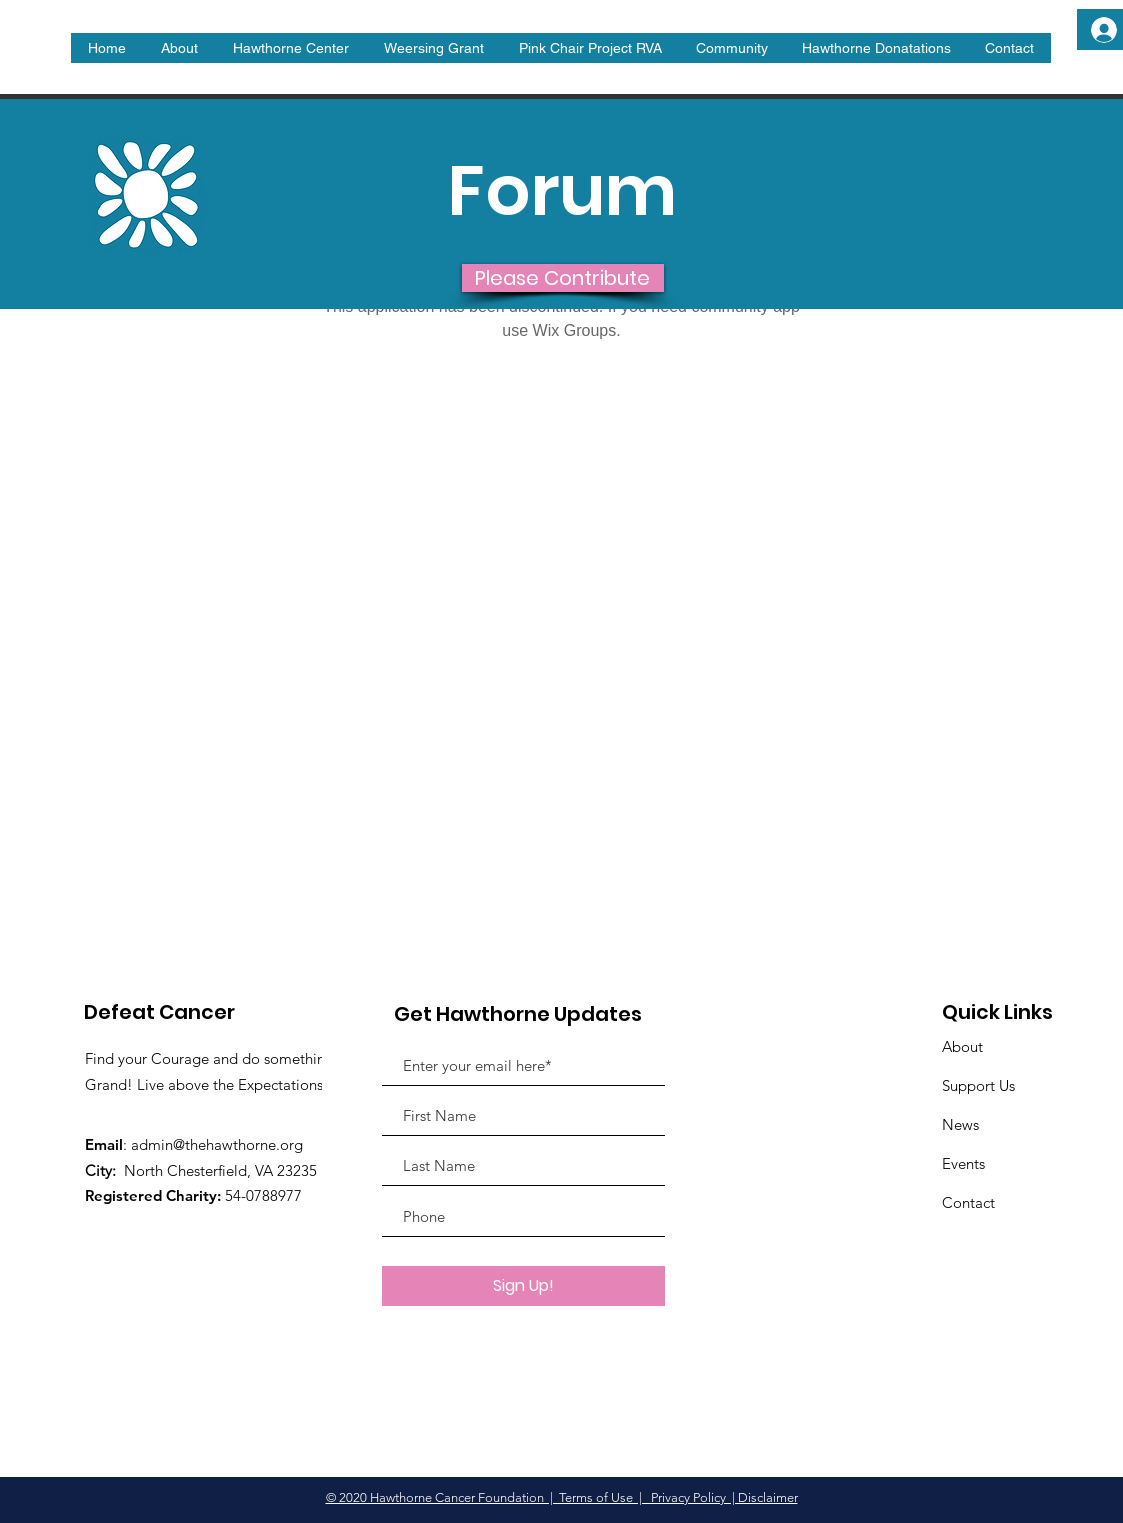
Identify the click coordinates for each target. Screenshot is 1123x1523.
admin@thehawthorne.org (217, 1144)
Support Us (978, 1085)
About (962, 1046)
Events (963, 1163)
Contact (968, 1202)
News (960, 1124)
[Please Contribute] (563, 278)
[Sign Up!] (523, 1286)
